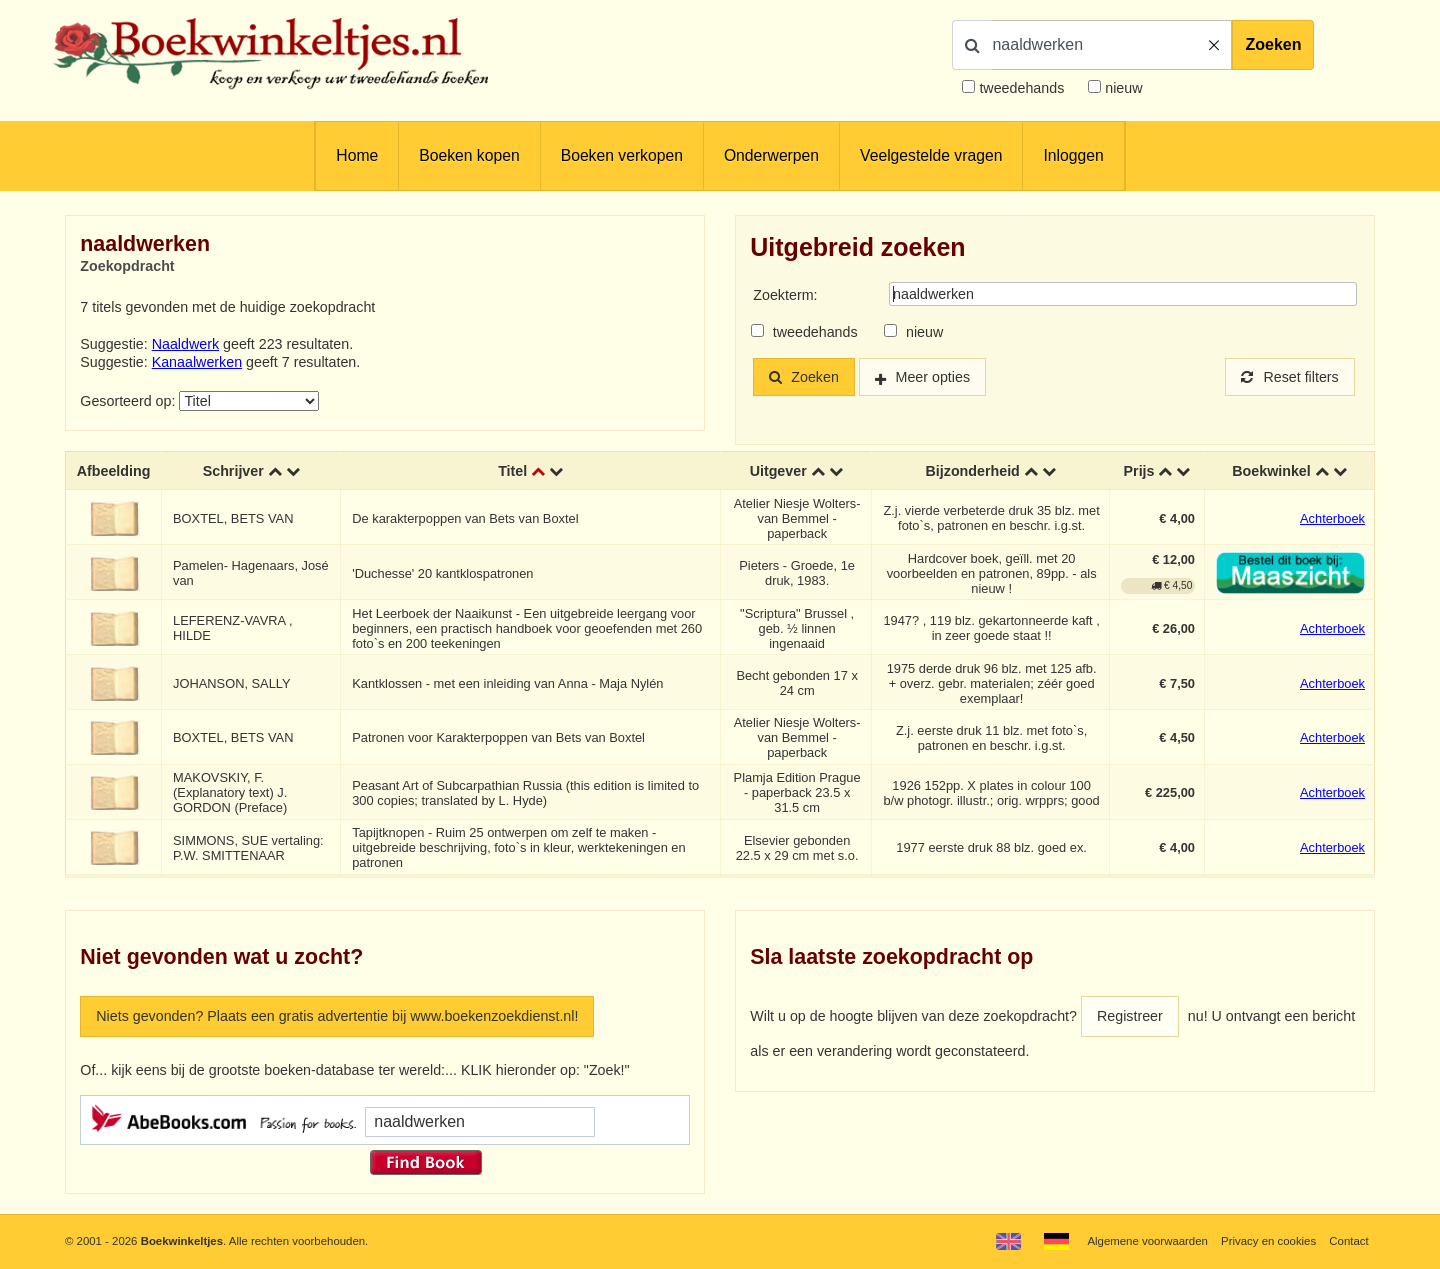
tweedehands (1021, 88)
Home (357, 155)
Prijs (1139, 471)
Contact (1348, 1241)
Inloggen (1073, 155)
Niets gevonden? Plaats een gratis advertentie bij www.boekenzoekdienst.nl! (337, 1016)
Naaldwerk (185, 344)
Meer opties (933, 377)
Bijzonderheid (973, 471)
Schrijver (233, 471)
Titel (512, 471)
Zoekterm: (785, 295)
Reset (1290, 377)
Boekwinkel (1271, 471)
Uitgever (778, 471)
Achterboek (1332, 518)
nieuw (1121, 88)
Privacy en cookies (1268, 1241)
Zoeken (1273, 44)
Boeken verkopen (622, 155)
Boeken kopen (469, 155)
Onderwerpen (771, 155)
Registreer (1130, 1016)
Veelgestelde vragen (931, 155)
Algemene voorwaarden (1147, 1241)
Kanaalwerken (197, 362)
